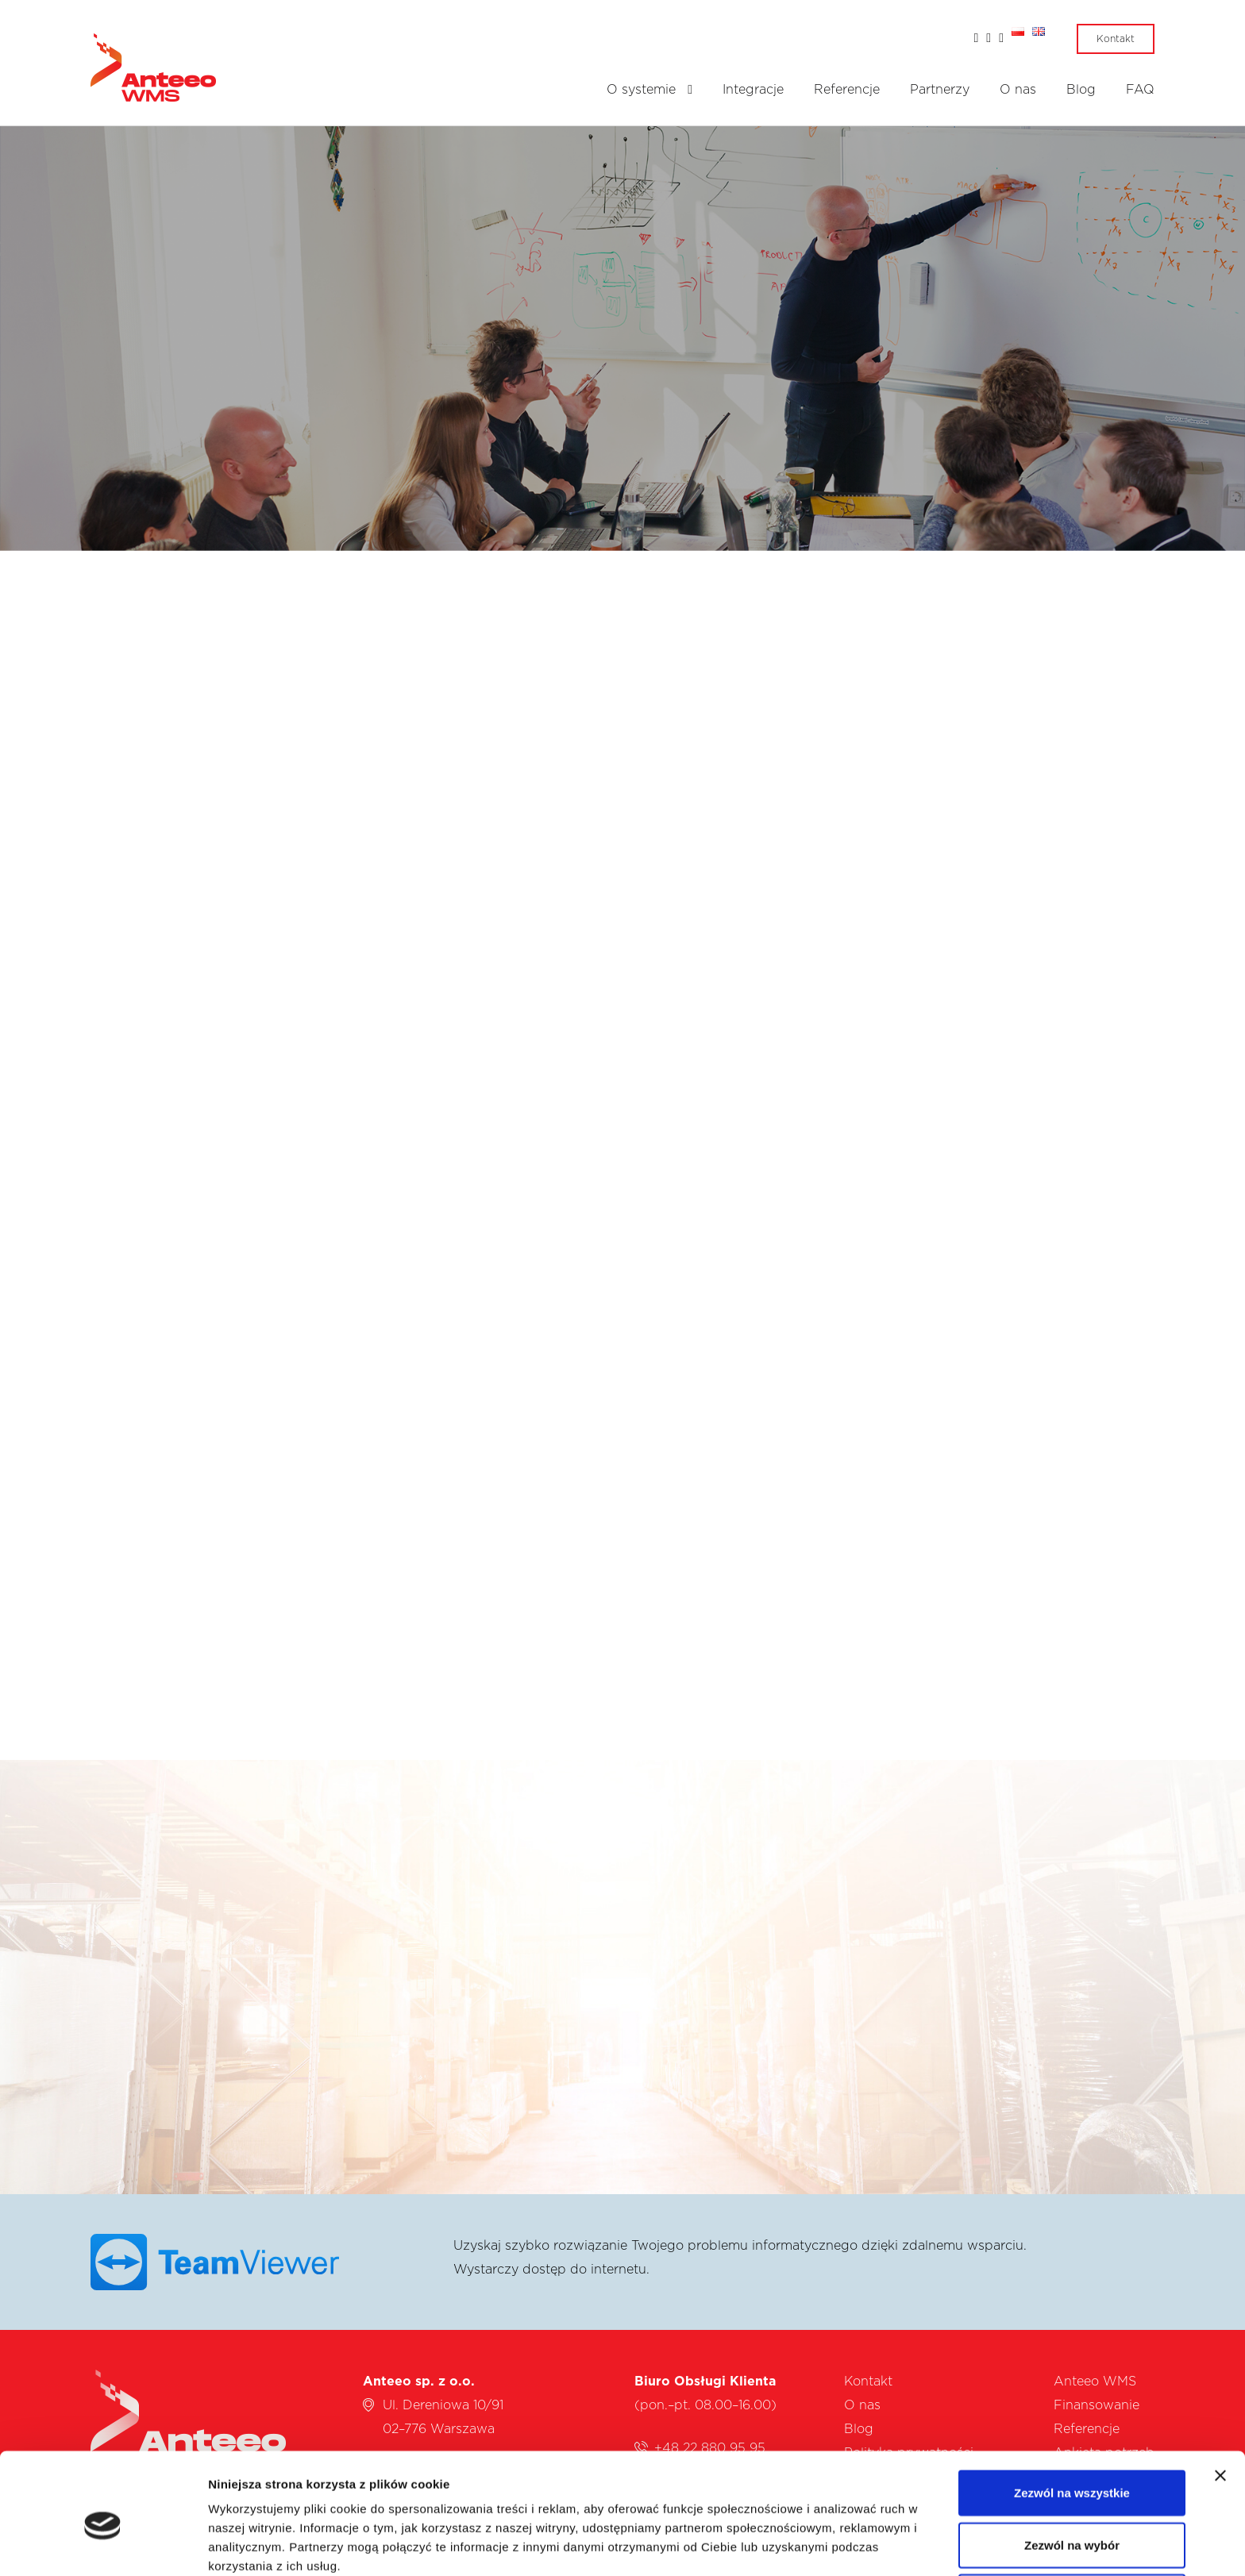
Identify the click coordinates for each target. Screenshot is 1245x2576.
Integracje (753, 89)
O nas (1018, 89)
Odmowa (1071, 2524)
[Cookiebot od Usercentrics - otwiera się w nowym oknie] (102, 2545)
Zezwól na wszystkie (1072, 2420)
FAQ (1140, 89)
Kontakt (1116, 39)
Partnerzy (939, 89)
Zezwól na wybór (1072, 2472)
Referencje (847, 89)
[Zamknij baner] (1220, 2403)
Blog (1081, 89)
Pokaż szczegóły (847, 2544)
